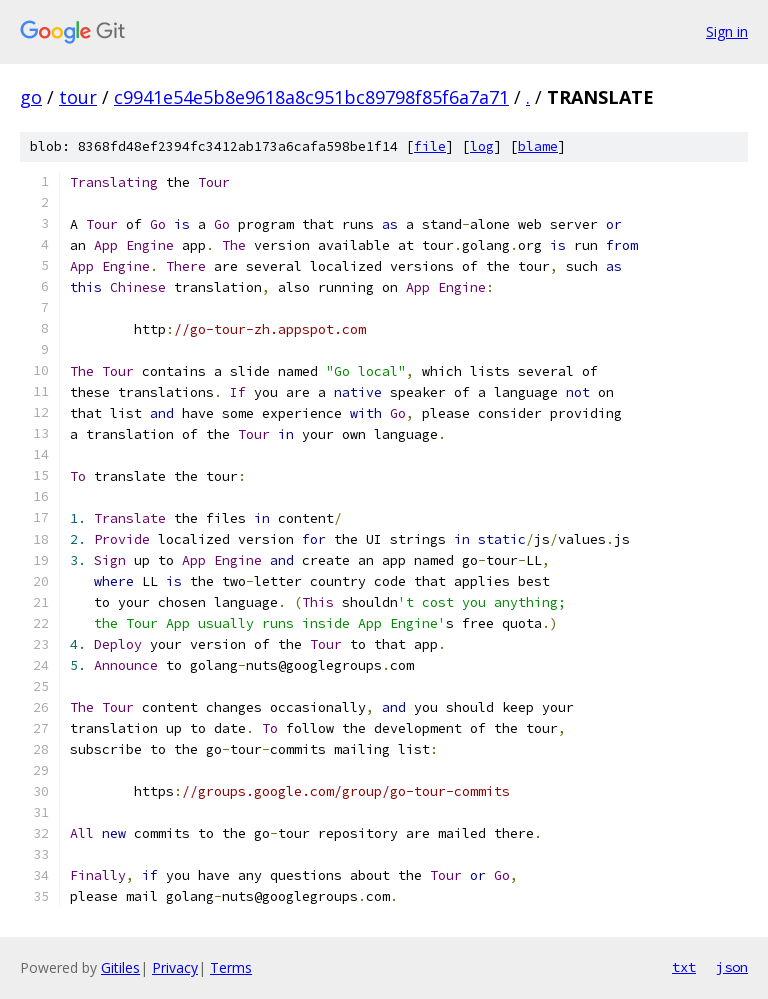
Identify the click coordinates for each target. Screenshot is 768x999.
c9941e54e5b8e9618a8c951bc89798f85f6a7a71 (311, 97)
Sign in (727, 31)
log (482, 146)
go (31, 97)
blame (538, 146)
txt (684, 967)
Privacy (175, 967)
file (430, 146)
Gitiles (120, 967)
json (732, 967)
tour (78, 97)
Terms (231, 967)
